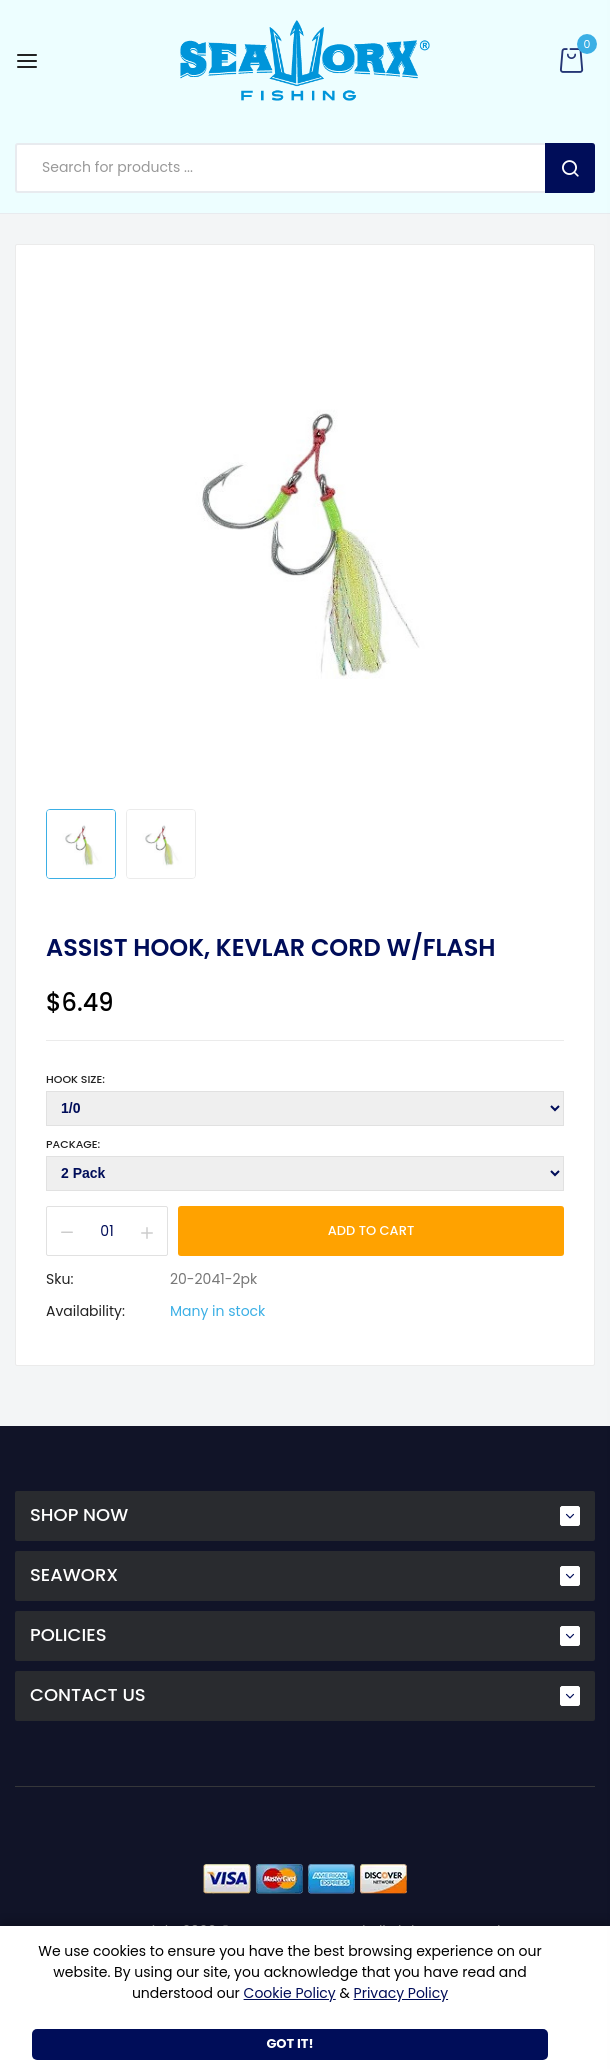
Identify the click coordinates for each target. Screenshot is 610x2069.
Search (570, 168)
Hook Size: (75, 1079)
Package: (73, 1144)
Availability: (85, 1311)
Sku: (59, 1279)
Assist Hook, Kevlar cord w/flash (270, 948)
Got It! (289, 2043)
